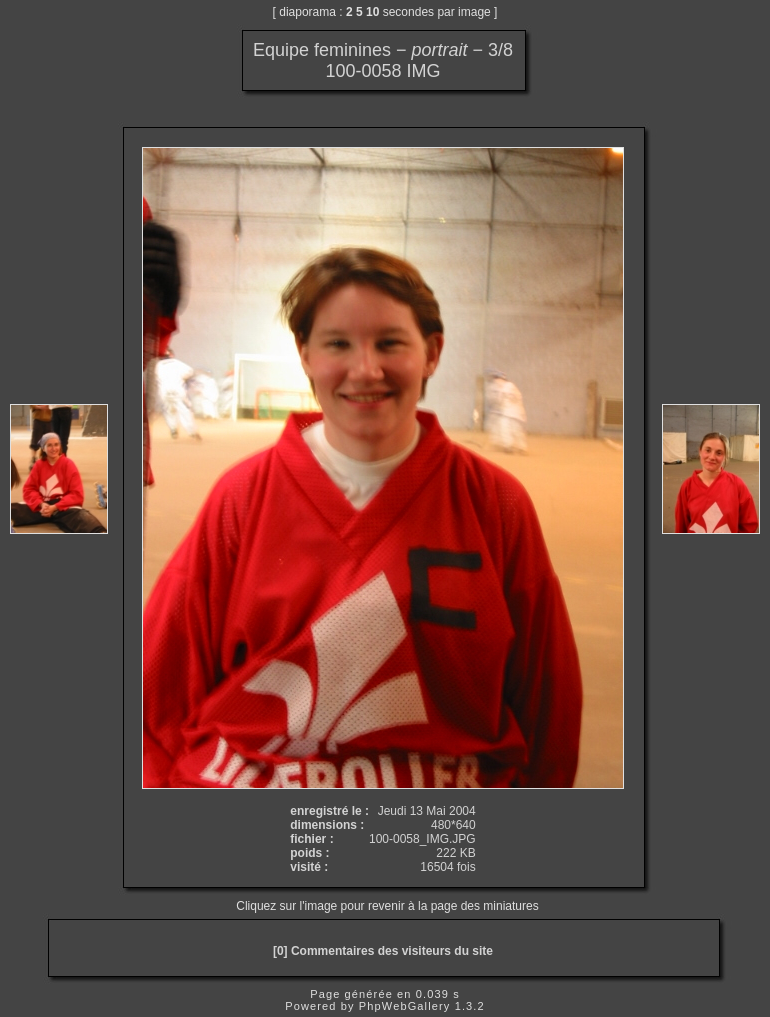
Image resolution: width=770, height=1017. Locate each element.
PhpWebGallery (405, 1006)
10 (372, 12)
